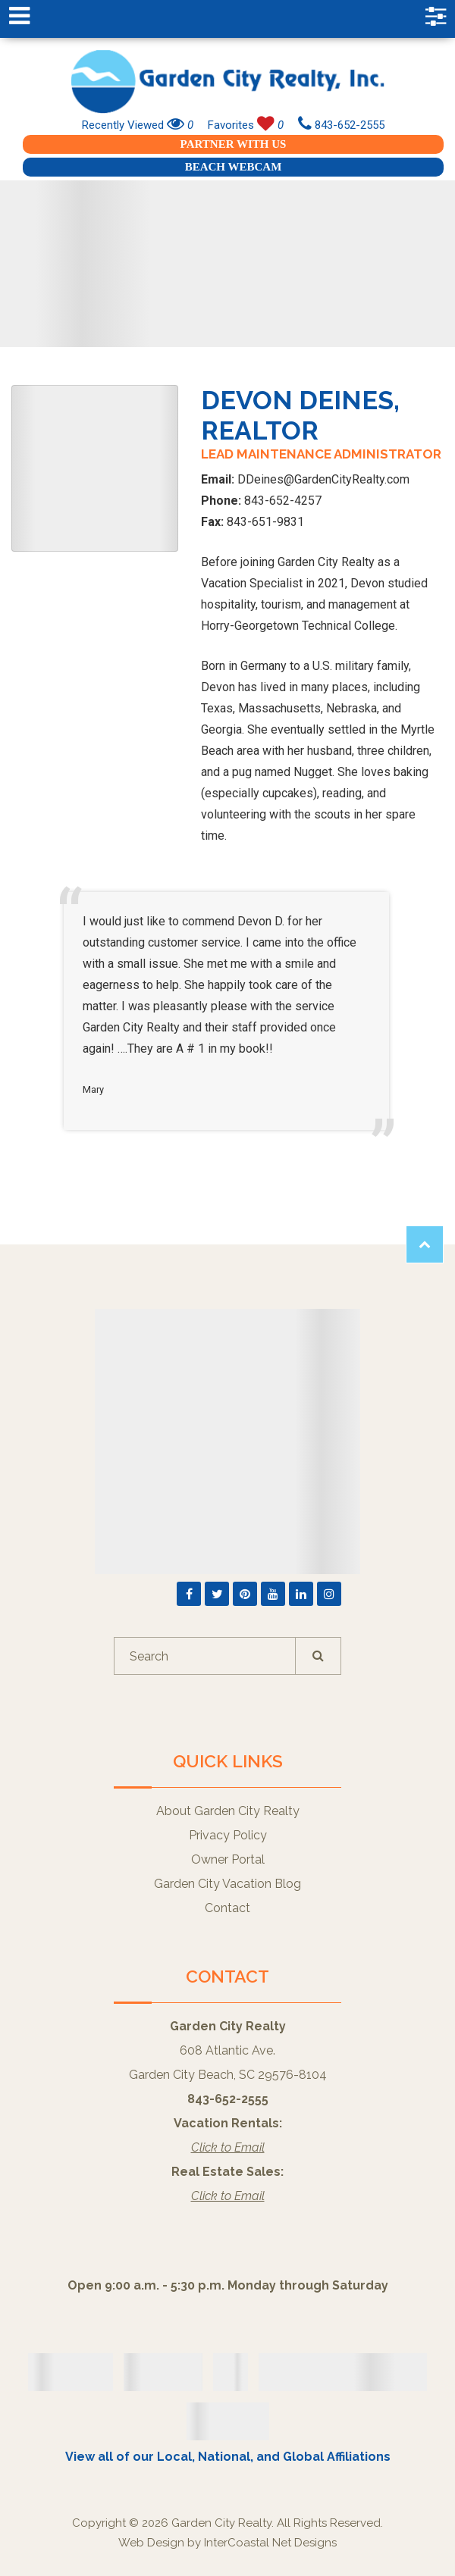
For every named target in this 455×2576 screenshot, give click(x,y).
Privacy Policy (228, 1835)
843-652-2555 (341, 125)
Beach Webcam (233, 167)
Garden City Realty (227, 81)
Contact (227, 1908)
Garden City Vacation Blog (227, 1883)
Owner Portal (228, 1859)
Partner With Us (233, 144)
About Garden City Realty (228, 1811)
